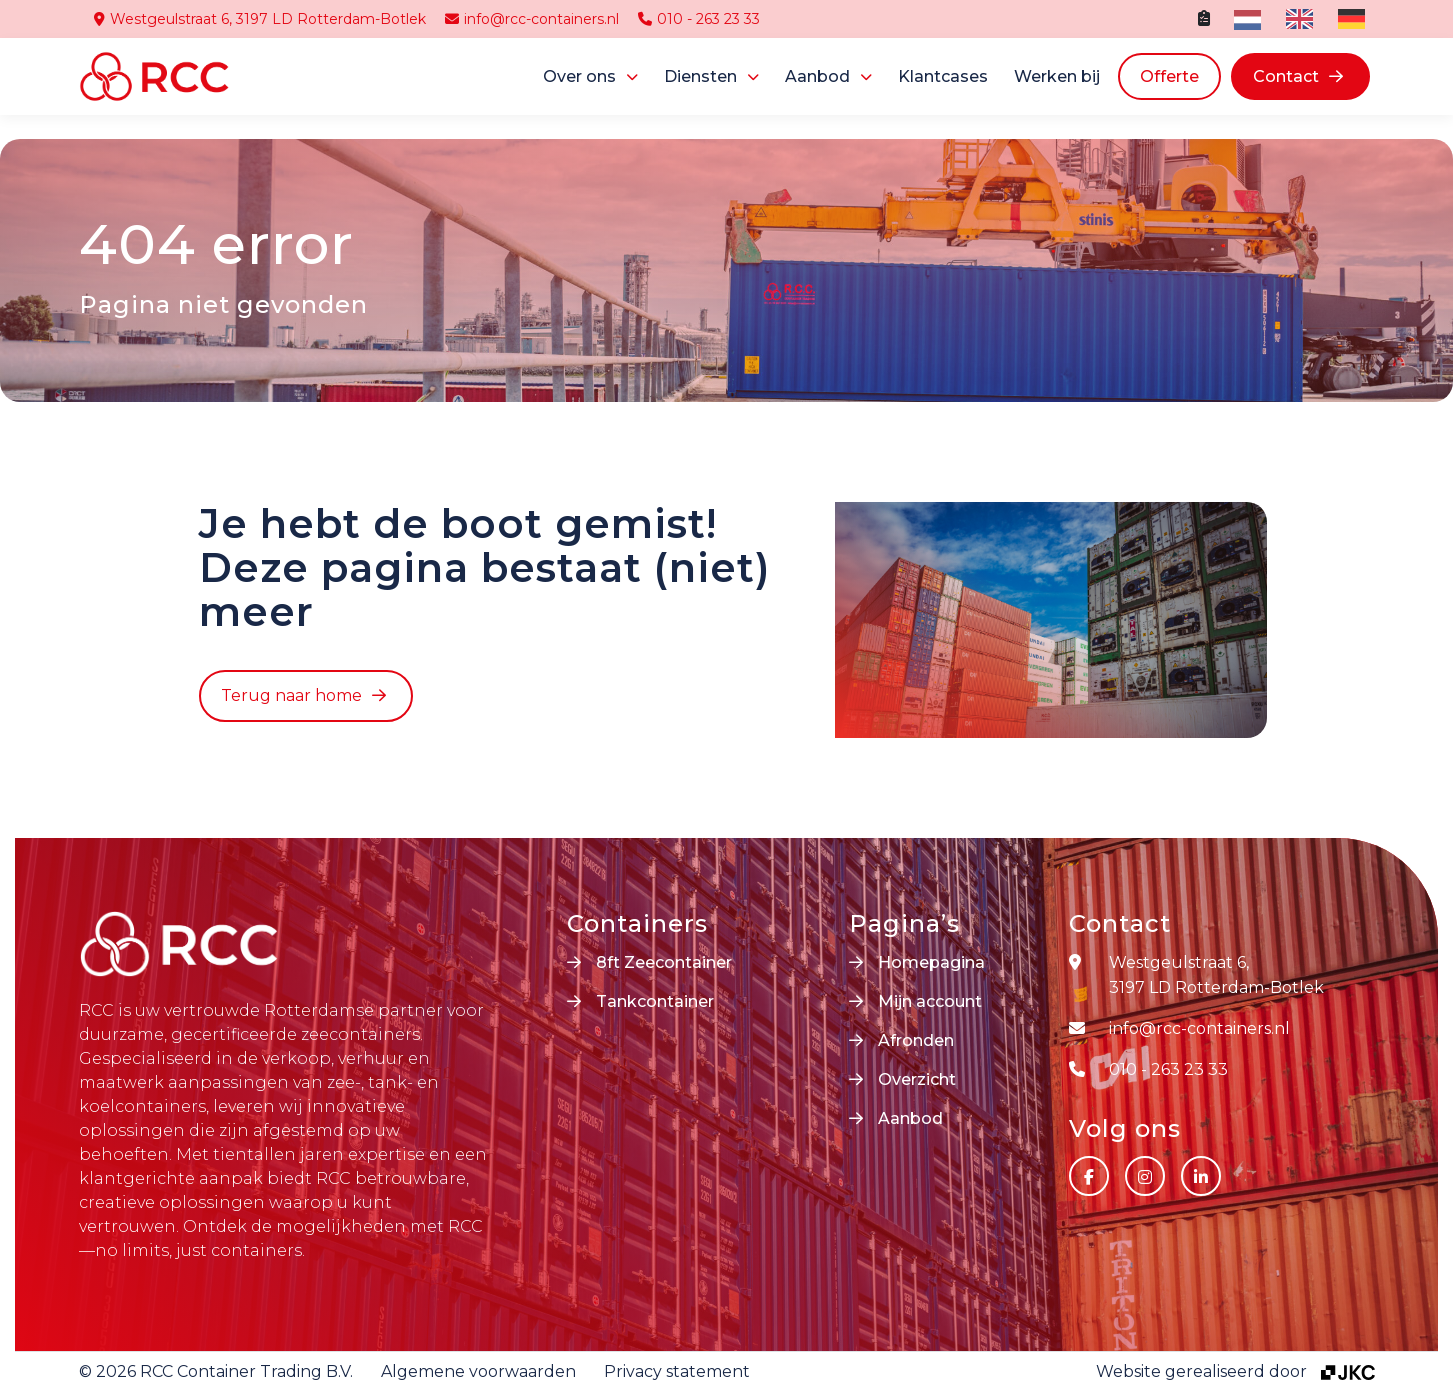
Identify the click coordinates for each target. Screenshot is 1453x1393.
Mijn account (930, 1001)
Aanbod (817, 76)
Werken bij (1057, 76)
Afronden (916, 1040)
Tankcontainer (655, 1001)
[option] (1297, 19)
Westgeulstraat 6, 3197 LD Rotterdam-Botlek (260, 19)
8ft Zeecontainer (664, 962)
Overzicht (917, 1079)
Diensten (700, 76)
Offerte (1169, 76)
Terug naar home (291, 695)
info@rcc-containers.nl (532, 19)
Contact (1286, 76)
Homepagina (931, 962)
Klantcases (943, 76)
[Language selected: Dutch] (1304, 19)
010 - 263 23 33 (699, 19)
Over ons (579, 76)
